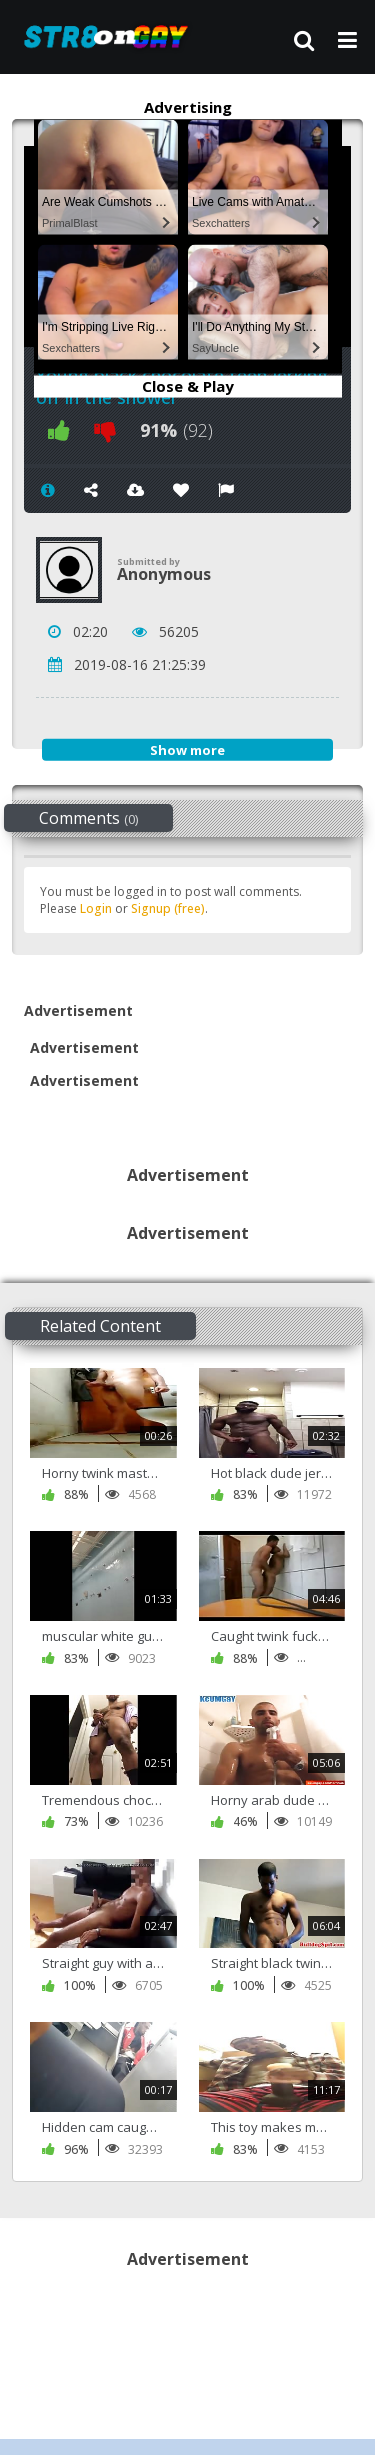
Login (96, 908)
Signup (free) (168, 908)
